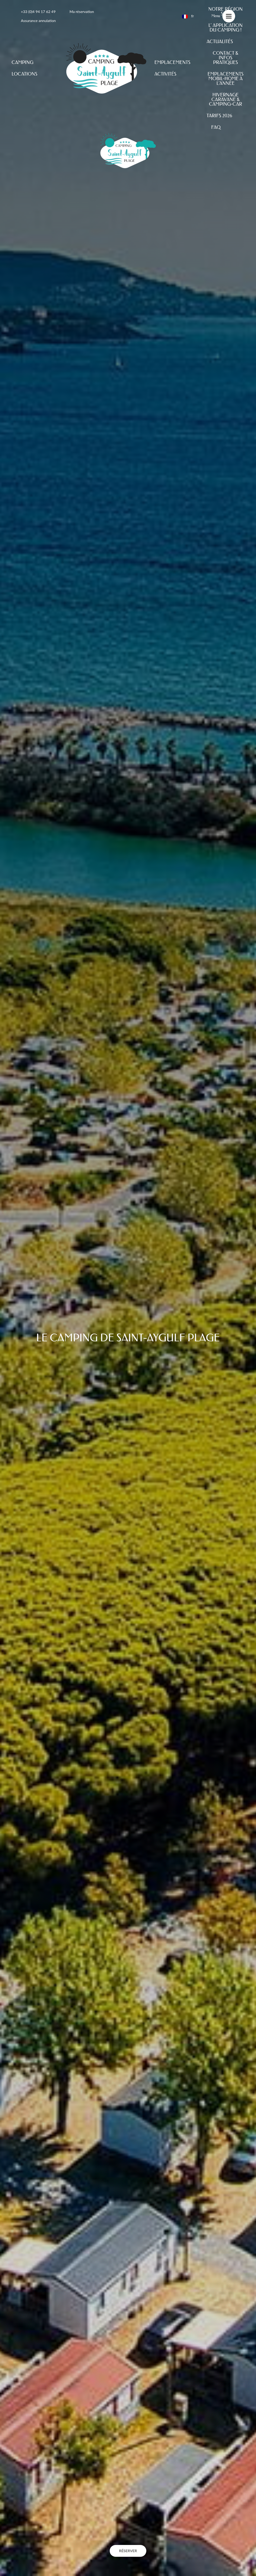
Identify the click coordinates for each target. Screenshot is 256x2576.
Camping (22, 62)
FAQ (216, 127)
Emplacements (172, 62)
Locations (24, 74)
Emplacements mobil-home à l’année (225, 78)
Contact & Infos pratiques (225, 58)
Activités (165, 74)
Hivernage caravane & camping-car (225, 99)
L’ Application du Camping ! (225, 28)
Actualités (220, 41)
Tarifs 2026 (219, 115)
